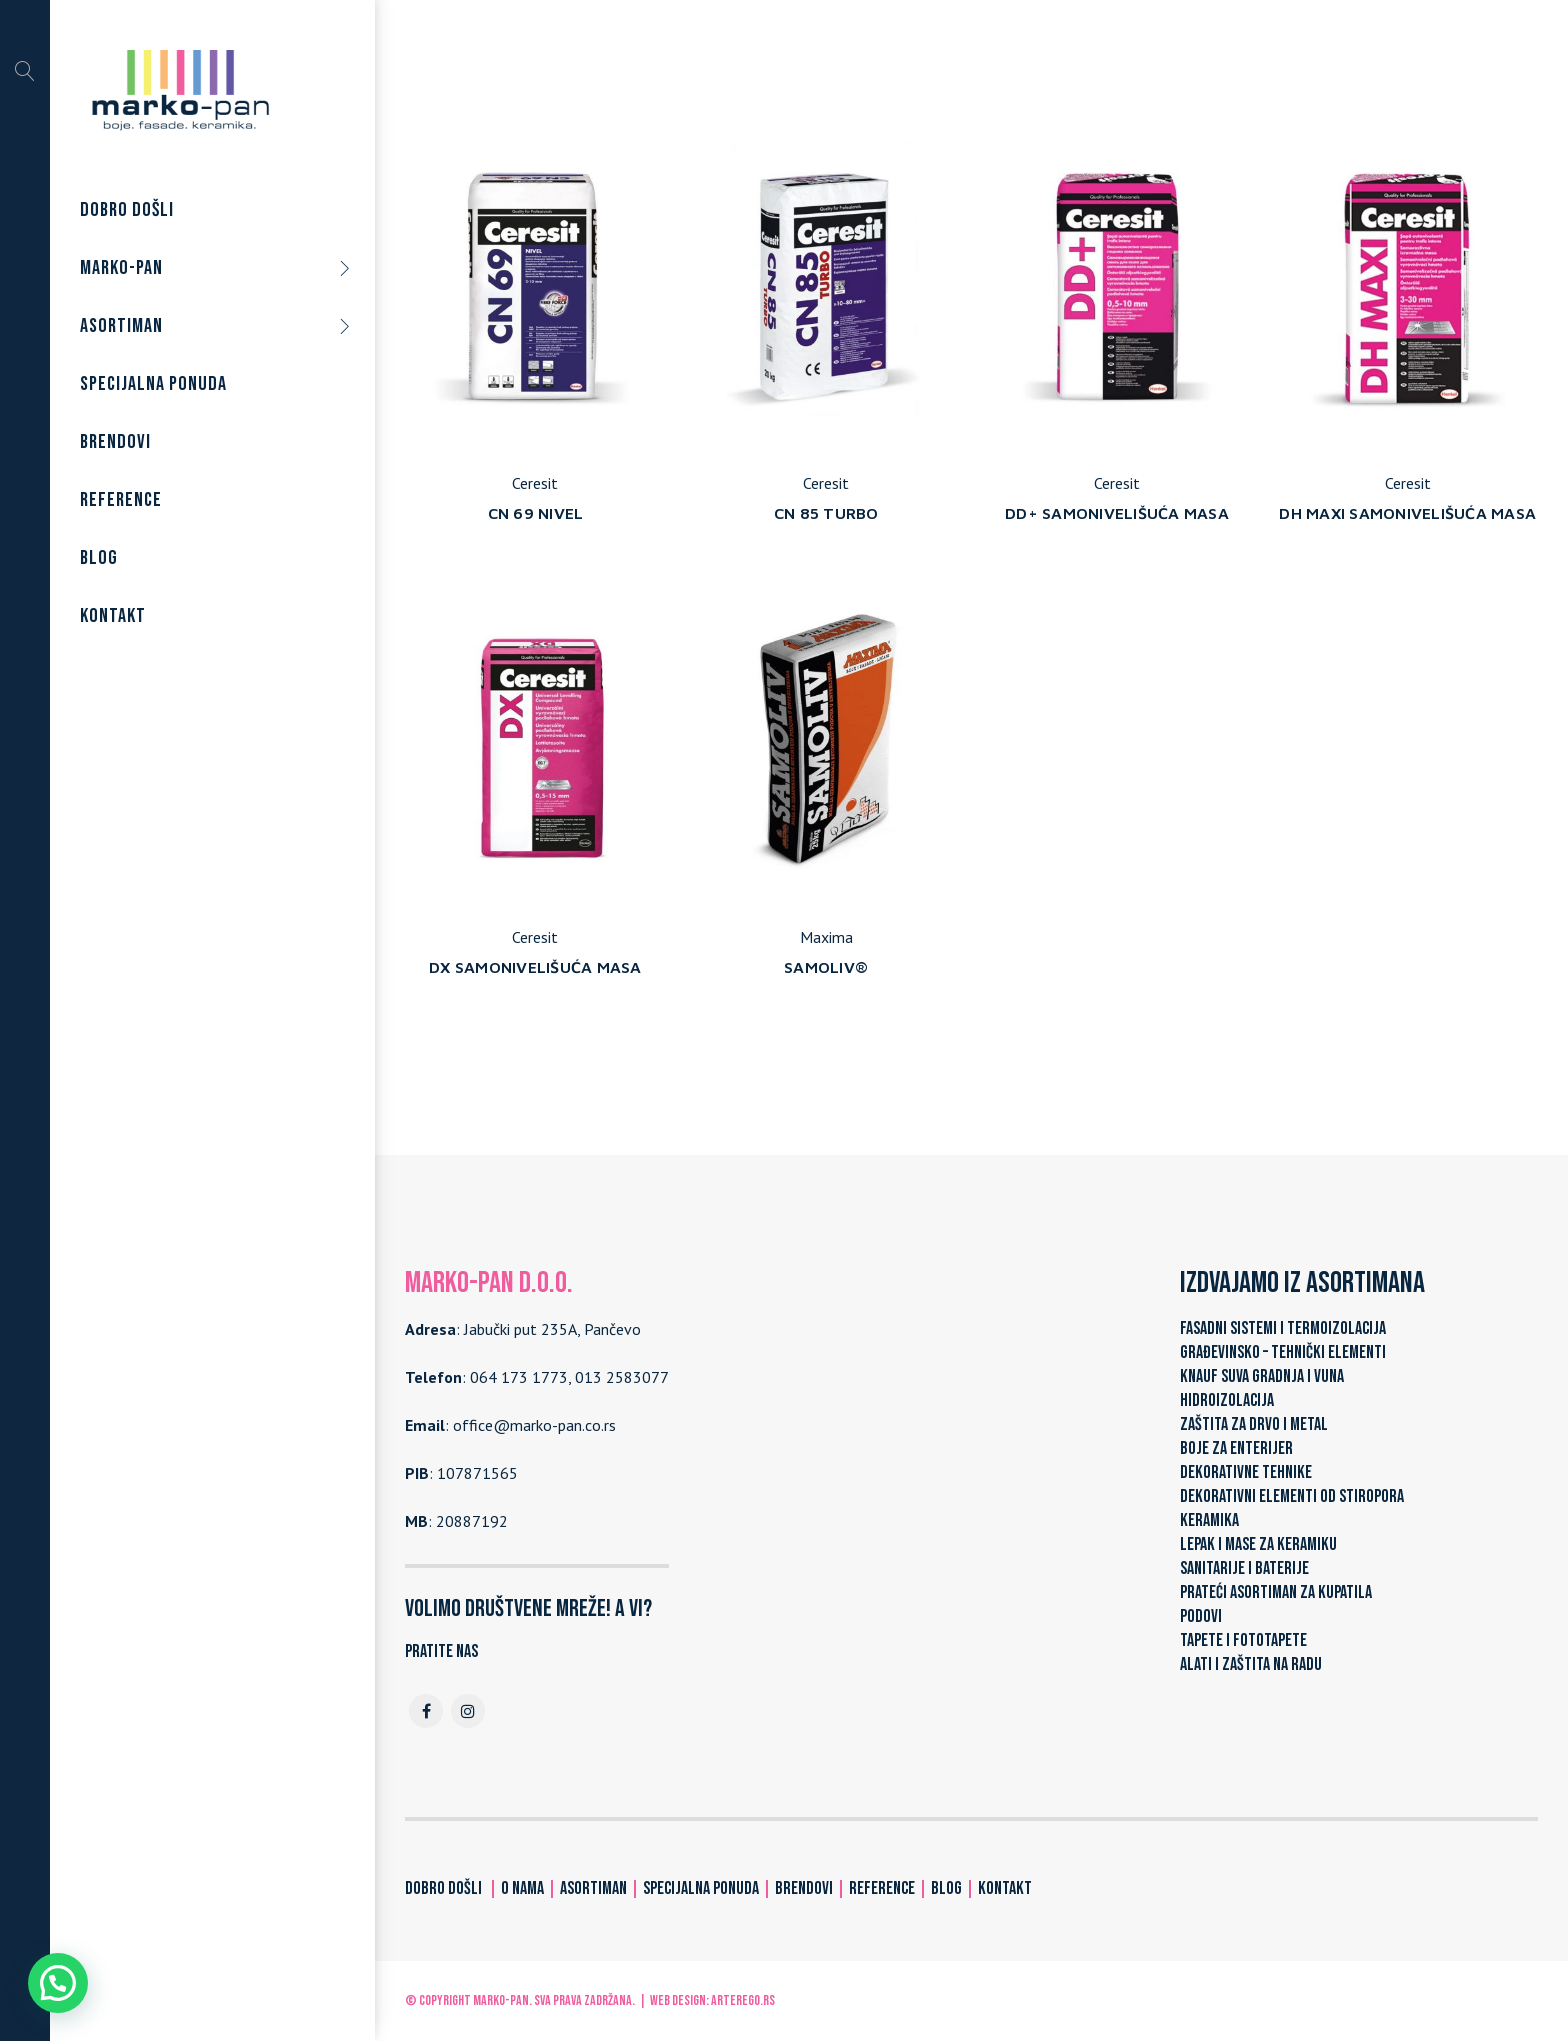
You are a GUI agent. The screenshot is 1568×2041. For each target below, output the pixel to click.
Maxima (826, 937)
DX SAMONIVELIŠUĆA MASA (535, 967)
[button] (58, 1983)
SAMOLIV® (826, 967)
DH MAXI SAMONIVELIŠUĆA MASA (1407, 513)
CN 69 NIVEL (536, 513)
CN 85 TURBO (826, 513)
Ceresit (535, 483)
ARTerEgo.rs (743, 2000)
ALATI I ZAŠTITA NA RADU (1251, 1664)
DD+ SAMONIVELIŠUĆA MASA (1117, 513)
